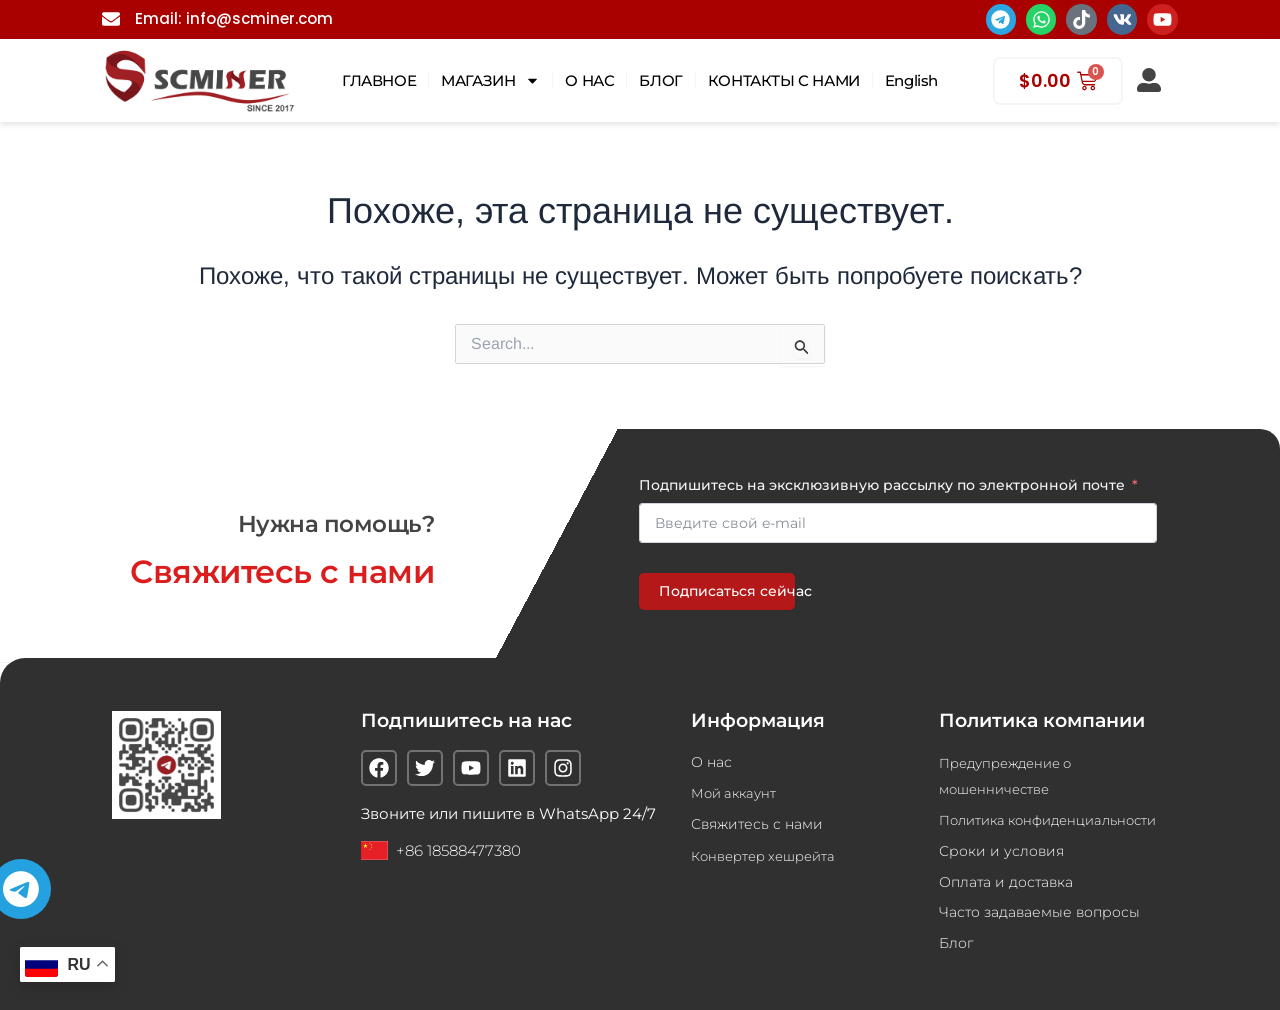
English (911, 80)
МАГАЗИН (490, 80)
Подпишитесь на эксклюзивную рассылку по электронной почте (882, 483)
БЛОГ (660, 80)
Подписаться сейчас (726, 589)
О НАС (589, 80)
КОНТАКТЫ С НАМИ (784, 80)
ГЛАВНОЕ (379, 80)
